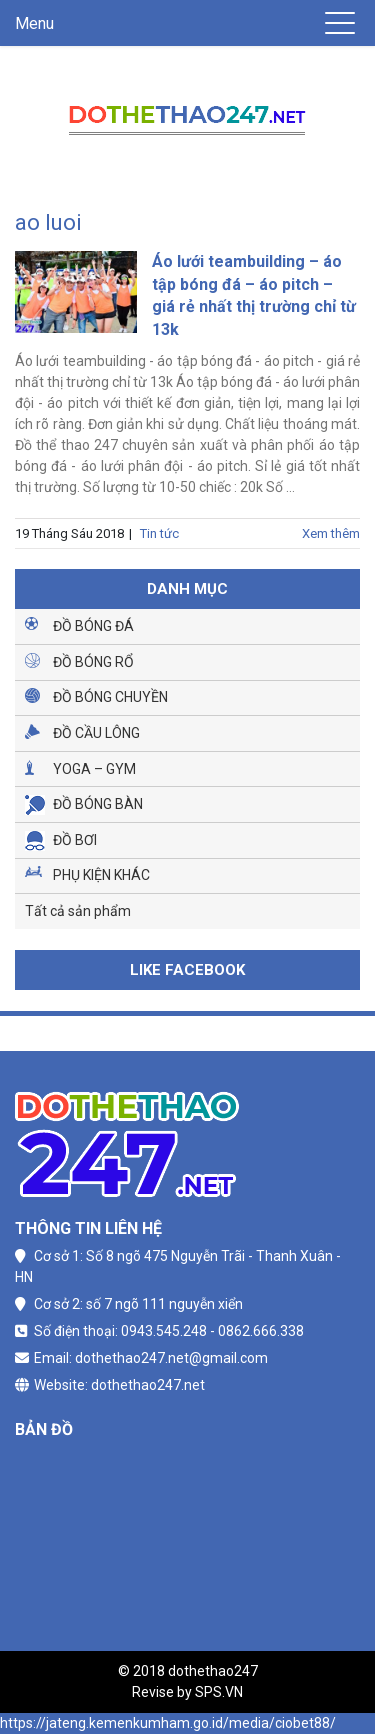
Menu (34, 23)
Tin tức (159, 533)
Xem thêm (331, 533)
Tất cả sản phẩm (78, 911)
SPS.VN (219, 1692)
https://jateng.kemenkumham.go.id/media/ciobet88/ (168, 1723)
